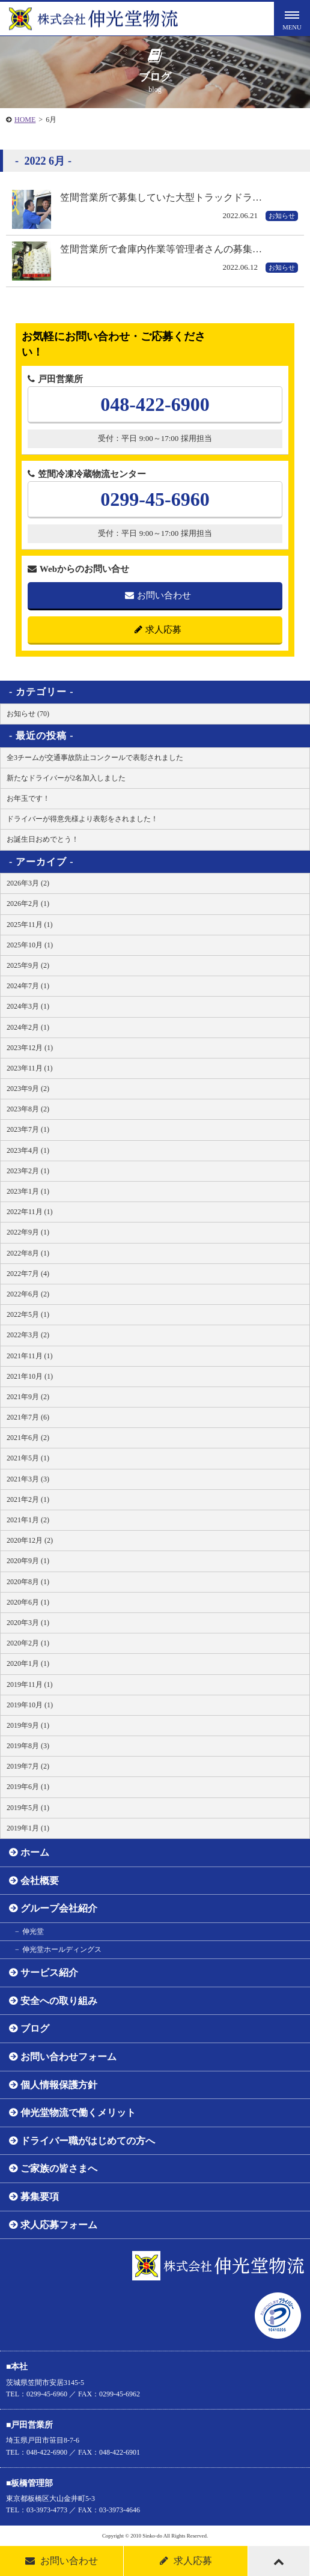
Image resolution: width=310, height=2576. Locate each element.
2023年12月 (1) (30, 1047)
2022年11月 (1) (30, 1212)
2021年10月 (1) (30, 1376)
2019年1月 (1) (28, 1828)
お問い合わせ (158, 595)
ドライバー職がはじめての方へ (87, 2141)
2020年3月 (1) (28, 1622)
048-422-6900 (154, 404)
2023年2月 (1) (28, 1171)
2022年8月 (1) (28, 1253)
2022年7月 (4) (28, 1273)
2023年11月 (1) (30, 1068)
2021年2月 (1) (28, 1499)
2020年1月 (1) (28, 1663)
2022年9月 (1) (28, 1232)
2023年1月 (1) (28, 1191)
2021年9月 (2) (28, 1397)
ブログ (34, 2028)
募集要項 (39, 2197)
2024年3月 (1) (28, 1006)
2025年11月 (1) (30, 924)
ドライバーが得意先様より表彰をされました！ (82, 819)
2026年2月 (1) (28, 903)
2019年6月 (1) (28, 1786)
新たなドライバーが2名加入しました (66, 778)
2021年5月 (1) (28, 1458)
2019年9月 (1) (28, 1725)
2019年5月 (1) (28, 1807)
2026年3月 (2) (28, 883)
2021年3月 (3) (28, 1479)
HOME (24, 119)
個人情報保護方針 (58, 2085)
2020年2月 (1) (28, 1643)
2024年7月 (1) (28, 986)
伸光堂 (33, 1931)
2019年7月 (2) (28, 1766)
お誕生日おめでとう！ (43, 839)
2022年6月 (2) (28, 1294)
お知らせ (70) (28, 713)
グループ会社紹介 (58, 1908)
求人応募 (158, 629)
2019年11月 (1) (30, 1684)
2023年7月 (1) (28, 1129)
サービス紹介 (49, 1972)
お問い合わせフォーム (68, 2057)
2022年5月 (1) (28, 1314)
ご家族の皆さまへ (58, 2168)
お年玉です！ (28, 798)
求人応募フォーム (58, 2225)
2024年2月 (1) (28, 1027)
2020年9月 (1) (28, 1561)
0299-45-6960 (154, 499)
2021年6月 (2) (28, 1437)
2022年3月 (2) (28, 1335)
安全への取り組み (58, 2001)
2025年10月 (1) (30, 945)
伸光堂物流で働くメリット (78, 2112)
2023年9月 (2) (28, 1088)
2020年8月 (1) (28, 1582)
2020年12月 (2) (30, 1540)
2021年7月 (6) (28, 1417)
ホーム (34, 1852)
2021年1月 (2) (28, 1520)
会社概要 (39, 1881)
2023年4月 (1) (28, 1150)
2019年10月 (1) (30, 1705)
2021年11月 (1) (30, 1356)
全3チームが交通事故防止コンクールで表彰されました (95, 757)
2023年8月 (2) (28, 1109)
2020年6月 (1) (28, 1602)
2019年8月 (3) (28, 1746)
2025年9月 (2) (28, 965)
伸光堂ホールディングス (62, 1949)
